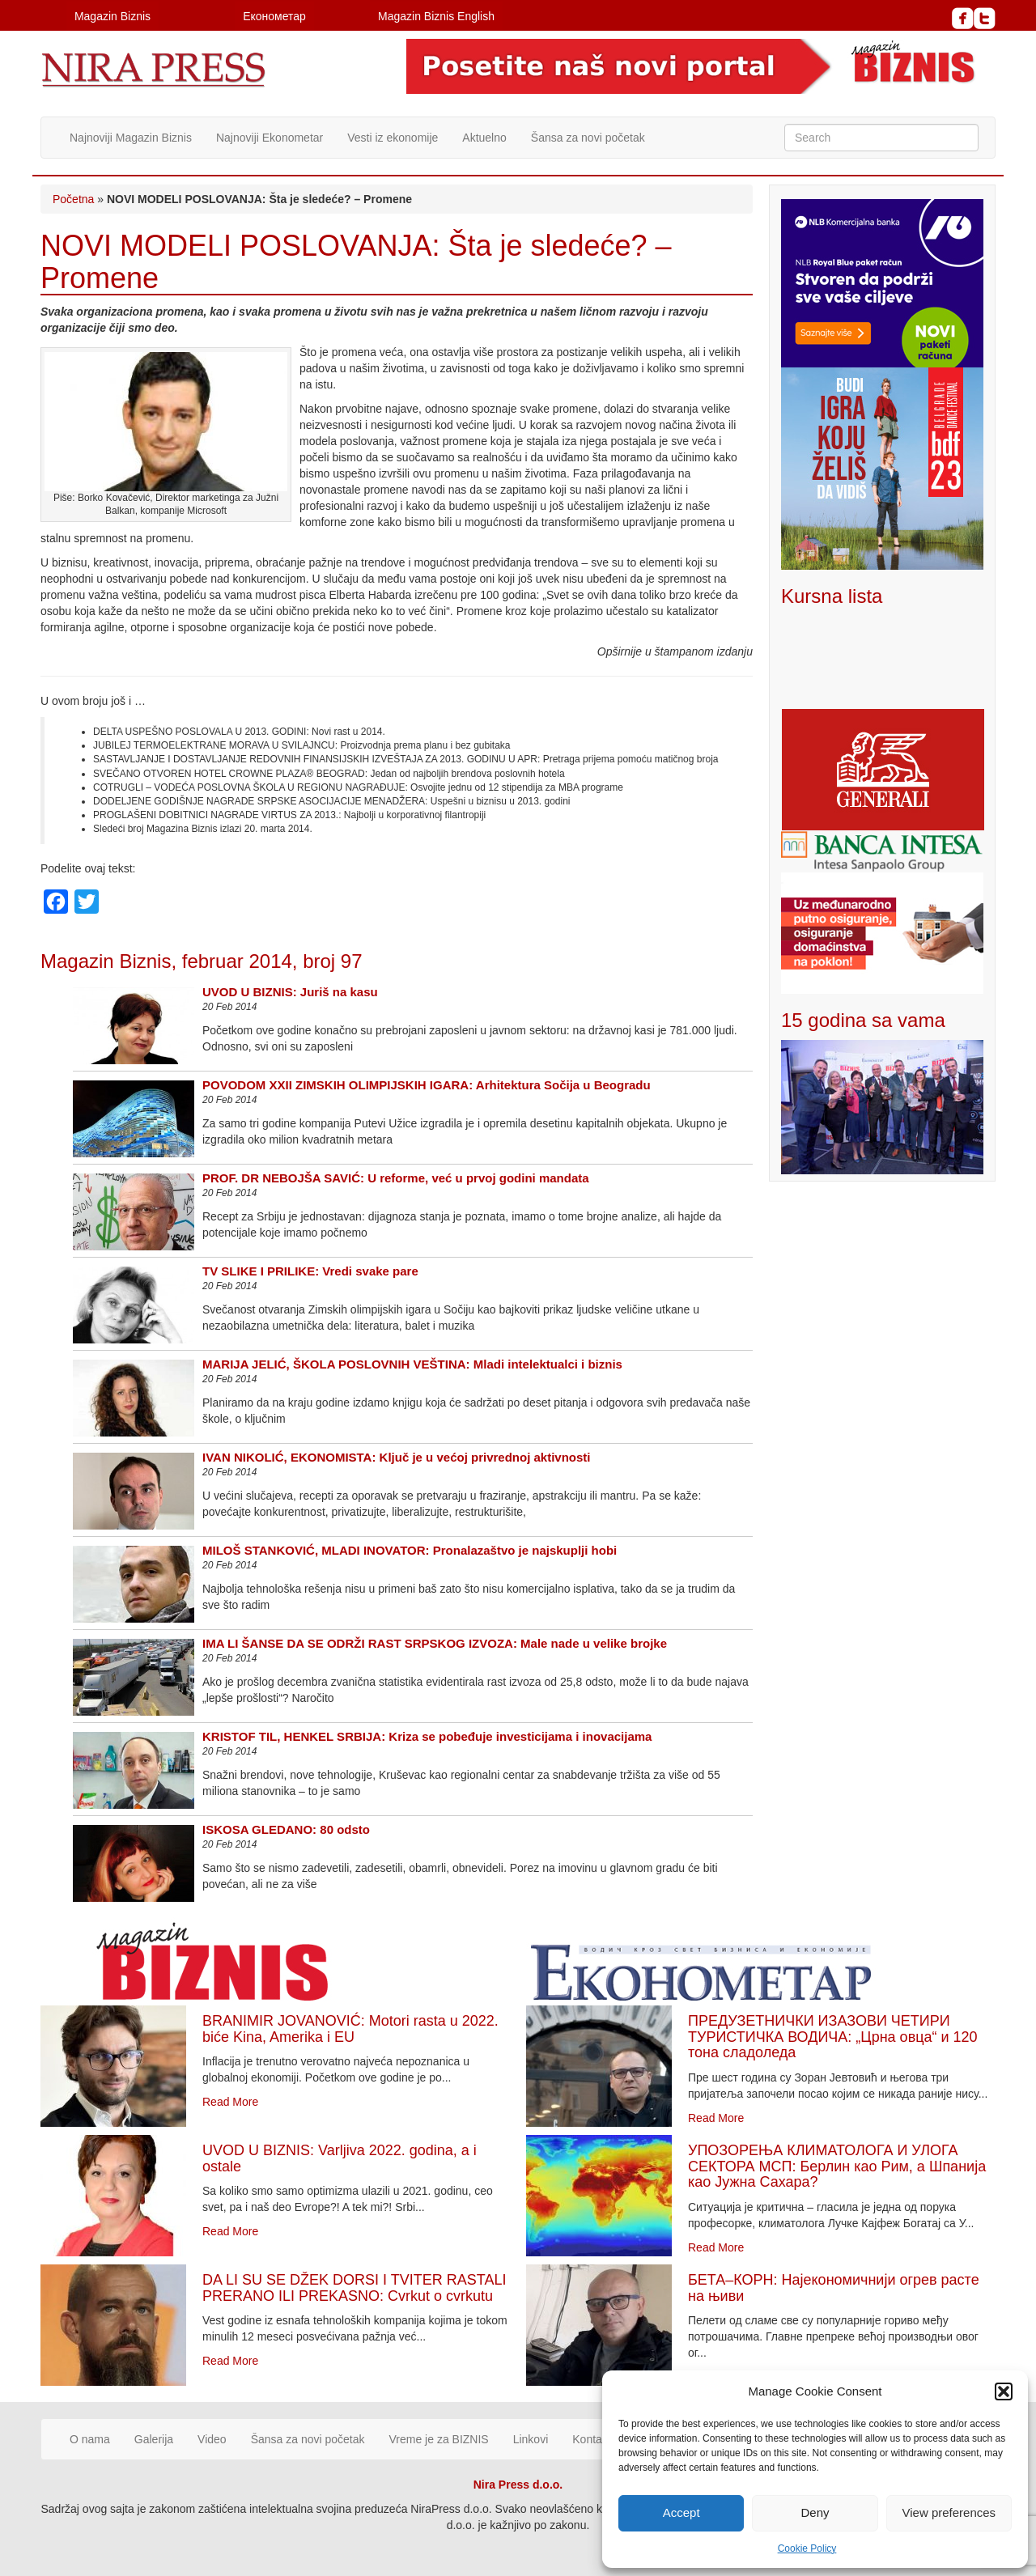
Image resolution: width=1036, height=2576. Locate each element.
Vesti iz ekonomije (392, 137)
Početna (73, 199)
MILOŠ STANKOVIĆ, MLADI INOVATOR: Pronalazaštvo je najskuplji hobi (409, 1550)
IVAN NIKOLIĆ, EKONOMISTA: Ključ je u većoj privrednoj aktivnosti (396, 1457)
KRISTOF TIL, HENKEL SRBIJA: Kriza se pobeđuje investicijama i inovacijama (427, 1736)
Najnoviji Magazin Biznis (131, 137)
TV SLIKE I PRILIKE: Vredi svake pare (310, 1271)
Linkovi (531, 2439)
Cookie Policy (807, 2548)
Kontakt (591, 2439)
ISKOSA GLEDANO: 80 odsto (286, 1829)
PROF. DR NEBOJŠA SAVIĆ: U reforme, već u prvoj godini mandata (395, 1178)
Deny (814, 2512)
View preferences (949, 2512)
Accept (681, 2512)
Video (212, 2439)
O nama (90, 2439)
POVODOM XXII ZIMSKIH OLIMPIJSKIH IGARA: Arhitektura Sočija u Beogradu (426, 1085)
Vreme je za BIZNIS (439, 2439)
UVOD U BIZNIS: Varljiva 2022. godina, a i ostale (339, 2158)
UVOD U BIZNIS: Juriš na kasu (290, 992)
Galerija (153, 2439)
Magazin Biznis (112, 16)
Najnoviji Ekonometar (269, 137)
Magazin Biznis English (436, 16)
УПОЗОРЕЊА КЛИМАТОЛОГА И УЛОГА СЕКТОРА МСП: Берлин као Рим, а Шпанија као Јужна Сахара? (837, 2166)
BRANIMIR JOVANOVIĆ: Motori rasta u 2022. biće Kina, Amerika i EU (350, 2029)
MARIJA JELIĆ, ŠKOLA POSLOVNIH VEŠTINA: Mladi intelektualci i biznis (412, 1364)
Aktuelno (484, 137)
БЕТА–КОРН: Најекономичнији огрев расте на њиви (833, 2288)
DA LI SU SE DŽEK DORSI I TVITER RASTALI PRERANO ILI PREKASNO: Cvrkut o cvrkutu (354, 2288)
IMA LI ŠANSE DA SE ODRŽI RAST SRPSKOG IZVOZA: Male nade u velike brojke (434, 1643)
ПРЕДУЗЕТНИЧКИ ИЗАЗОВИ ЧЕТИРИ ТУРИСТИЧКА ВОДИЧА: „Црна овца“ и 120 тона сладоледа (833, 2037)
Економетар (274, 16)
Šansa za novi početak (588, 137)
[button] (1004, 2391)
